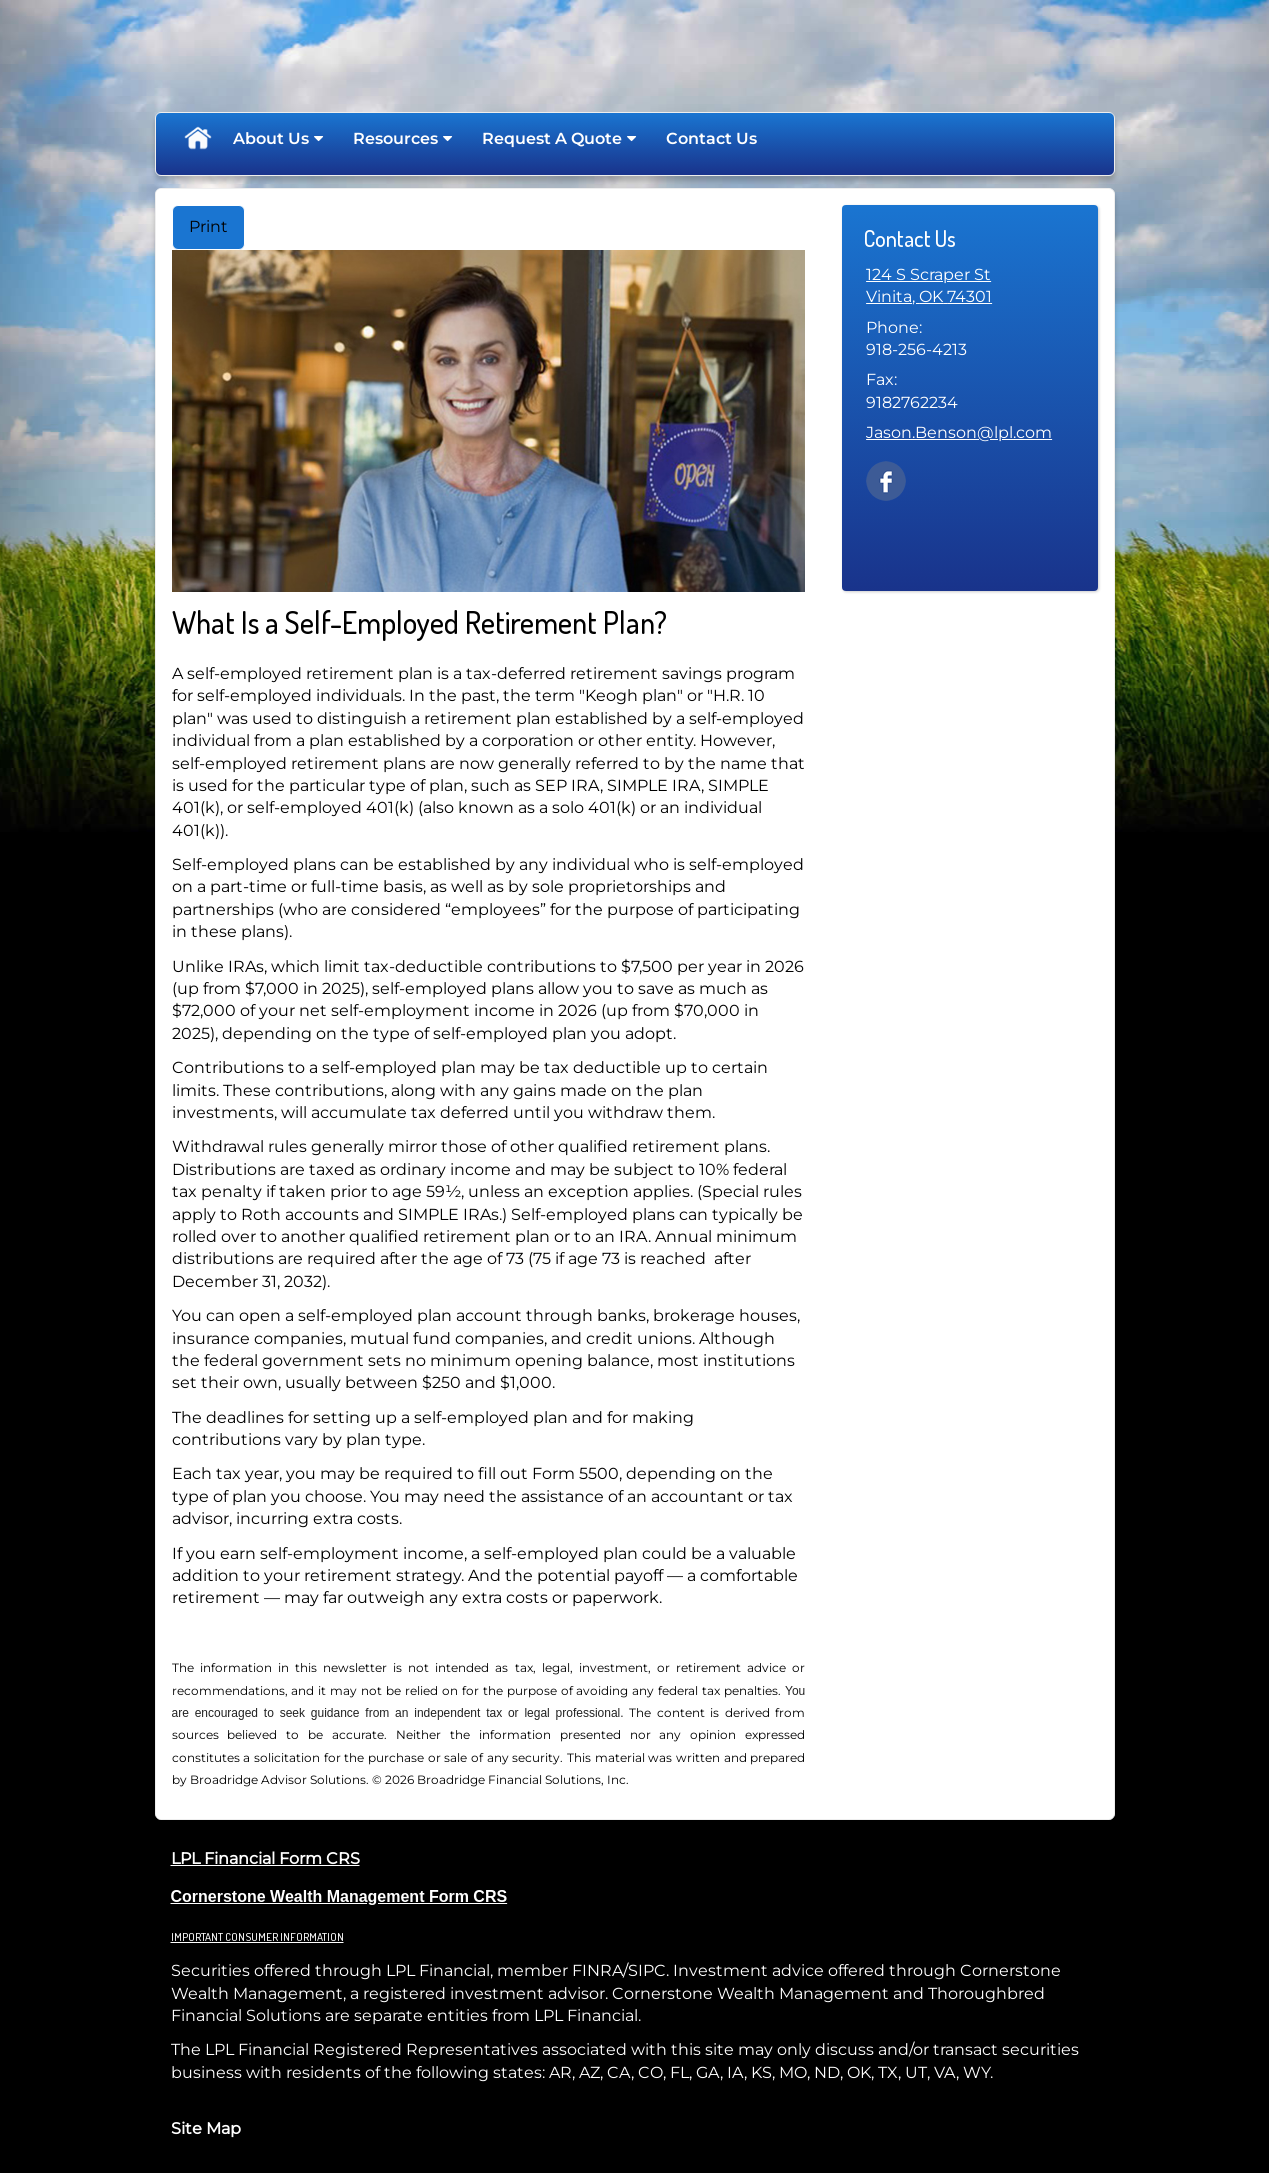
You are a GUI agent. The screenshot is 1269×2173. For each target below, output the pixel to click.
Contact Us (711, 138)
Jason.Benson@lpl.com (959, 432)
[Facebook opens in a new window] (886, 479)
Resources (395, 138)
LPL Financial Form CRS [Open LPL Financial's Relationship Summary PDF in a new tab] (265, 1858)
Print (208, 226)
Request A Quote (552, 138)
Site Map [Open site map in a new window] (206, 2128)
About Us (271, 138)
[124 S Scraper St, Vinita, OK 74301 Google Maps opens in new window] (929, 286)
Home (197, 139)
